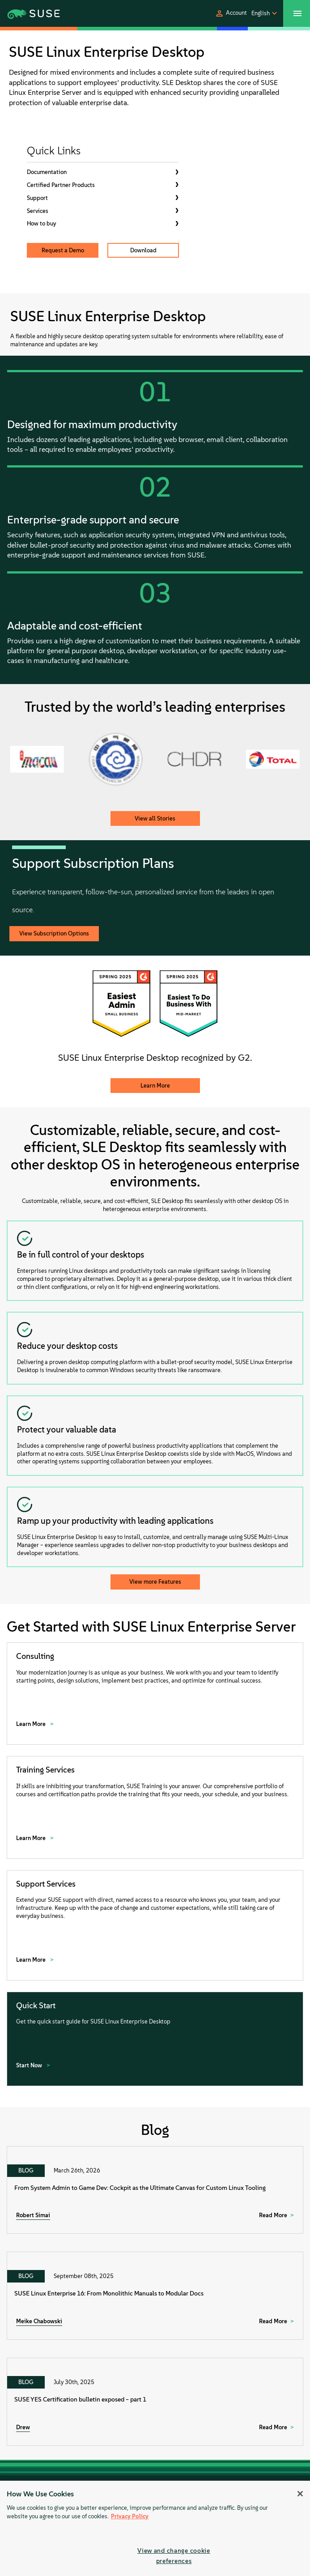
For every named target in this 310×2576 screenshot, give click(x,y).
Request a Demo (63, 250)
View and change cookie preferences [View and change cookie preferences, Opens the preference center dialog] (173, 2555)
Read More (273, 2215)
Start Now (29, 2065)
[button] (231, 13)
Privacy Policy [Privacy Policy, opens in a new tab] (130, 2516)
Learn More (155, 1085)
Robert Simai (33, 2215)
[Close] (300, 2494)
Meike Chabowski (39, 2321)
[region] (155, 2528)
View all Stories (155, 818)
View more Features (155, 1581)
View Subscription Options (54, 933)
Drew (23, 2427)
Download (143, 250)
